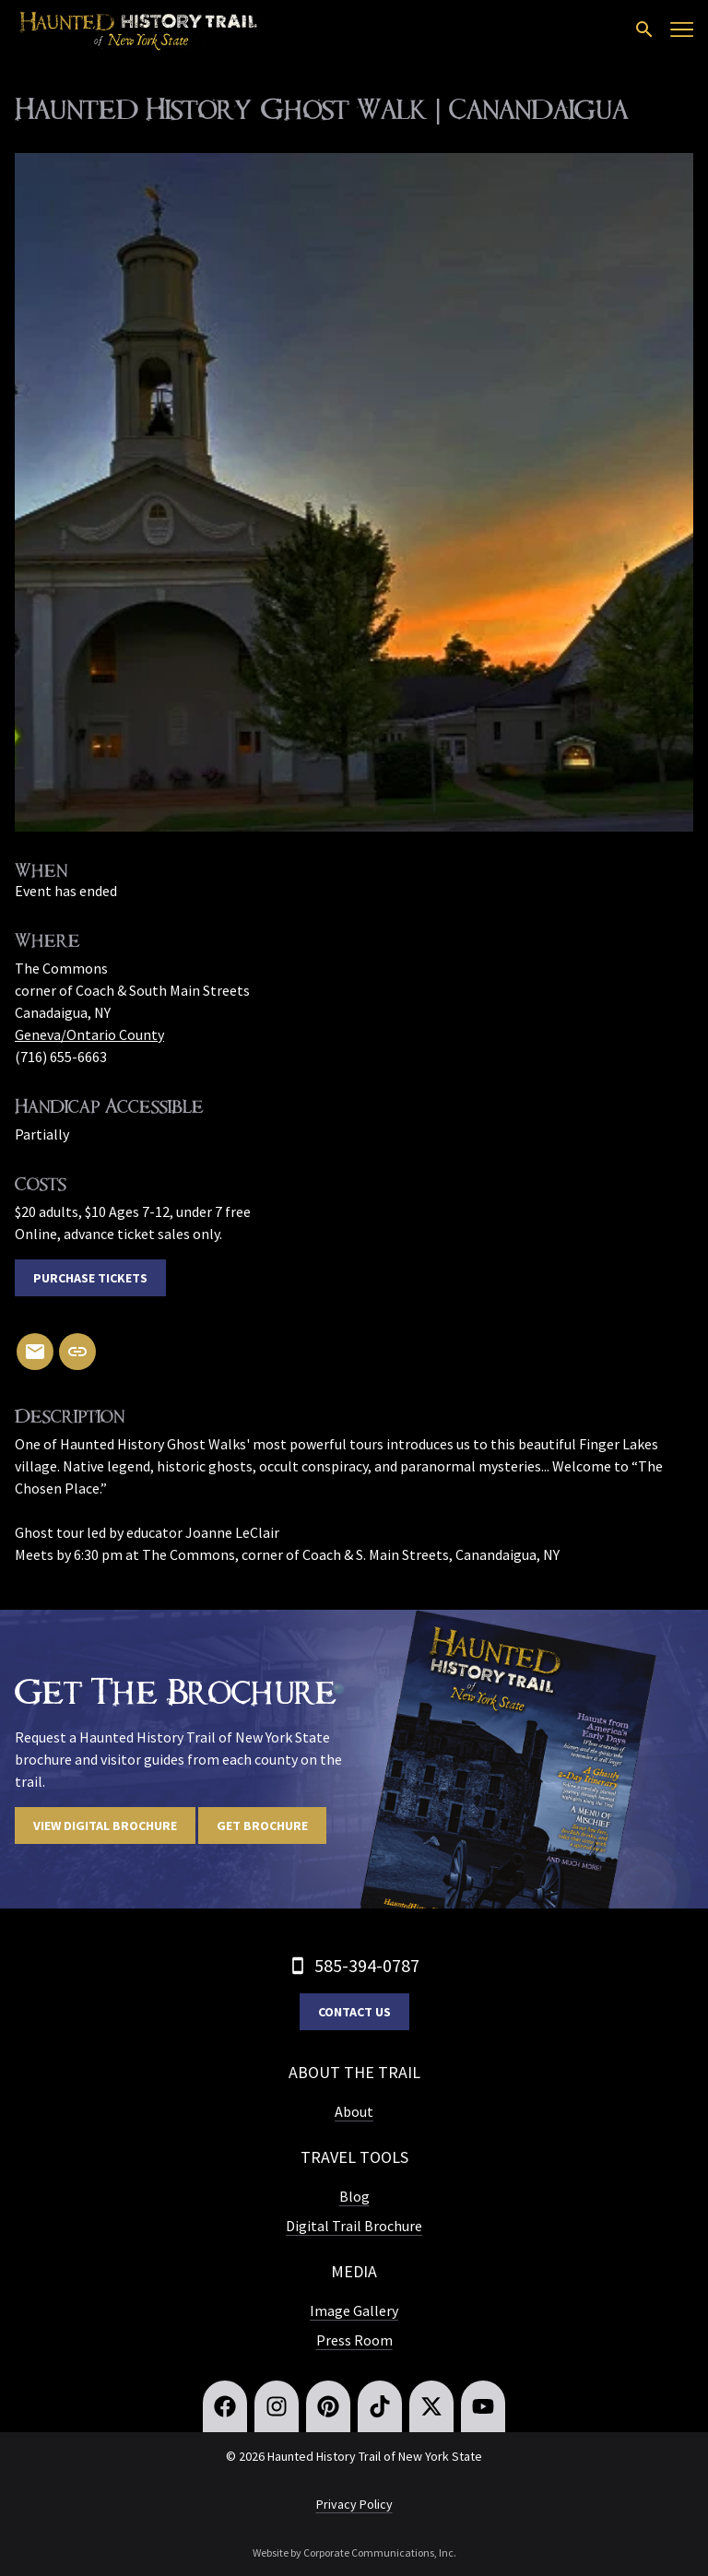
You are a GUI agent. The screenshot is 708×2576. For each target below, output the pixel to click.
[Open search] (644, 29)
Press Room (354, 2340)
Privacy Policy (354, 2504)
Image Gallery (354, 2310)
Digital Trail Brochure (354, 2225)
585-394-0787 (366, 1965)
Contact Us (354, 2011)
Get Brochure (262, 1825)
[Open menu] (681, 29)
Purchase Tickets (90, 1278)
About (354, 2111)
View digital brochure (105, 1825)
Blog (354, 2196)
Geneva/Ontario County (89, 1034)
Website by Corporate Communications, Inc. (354, 2552)
